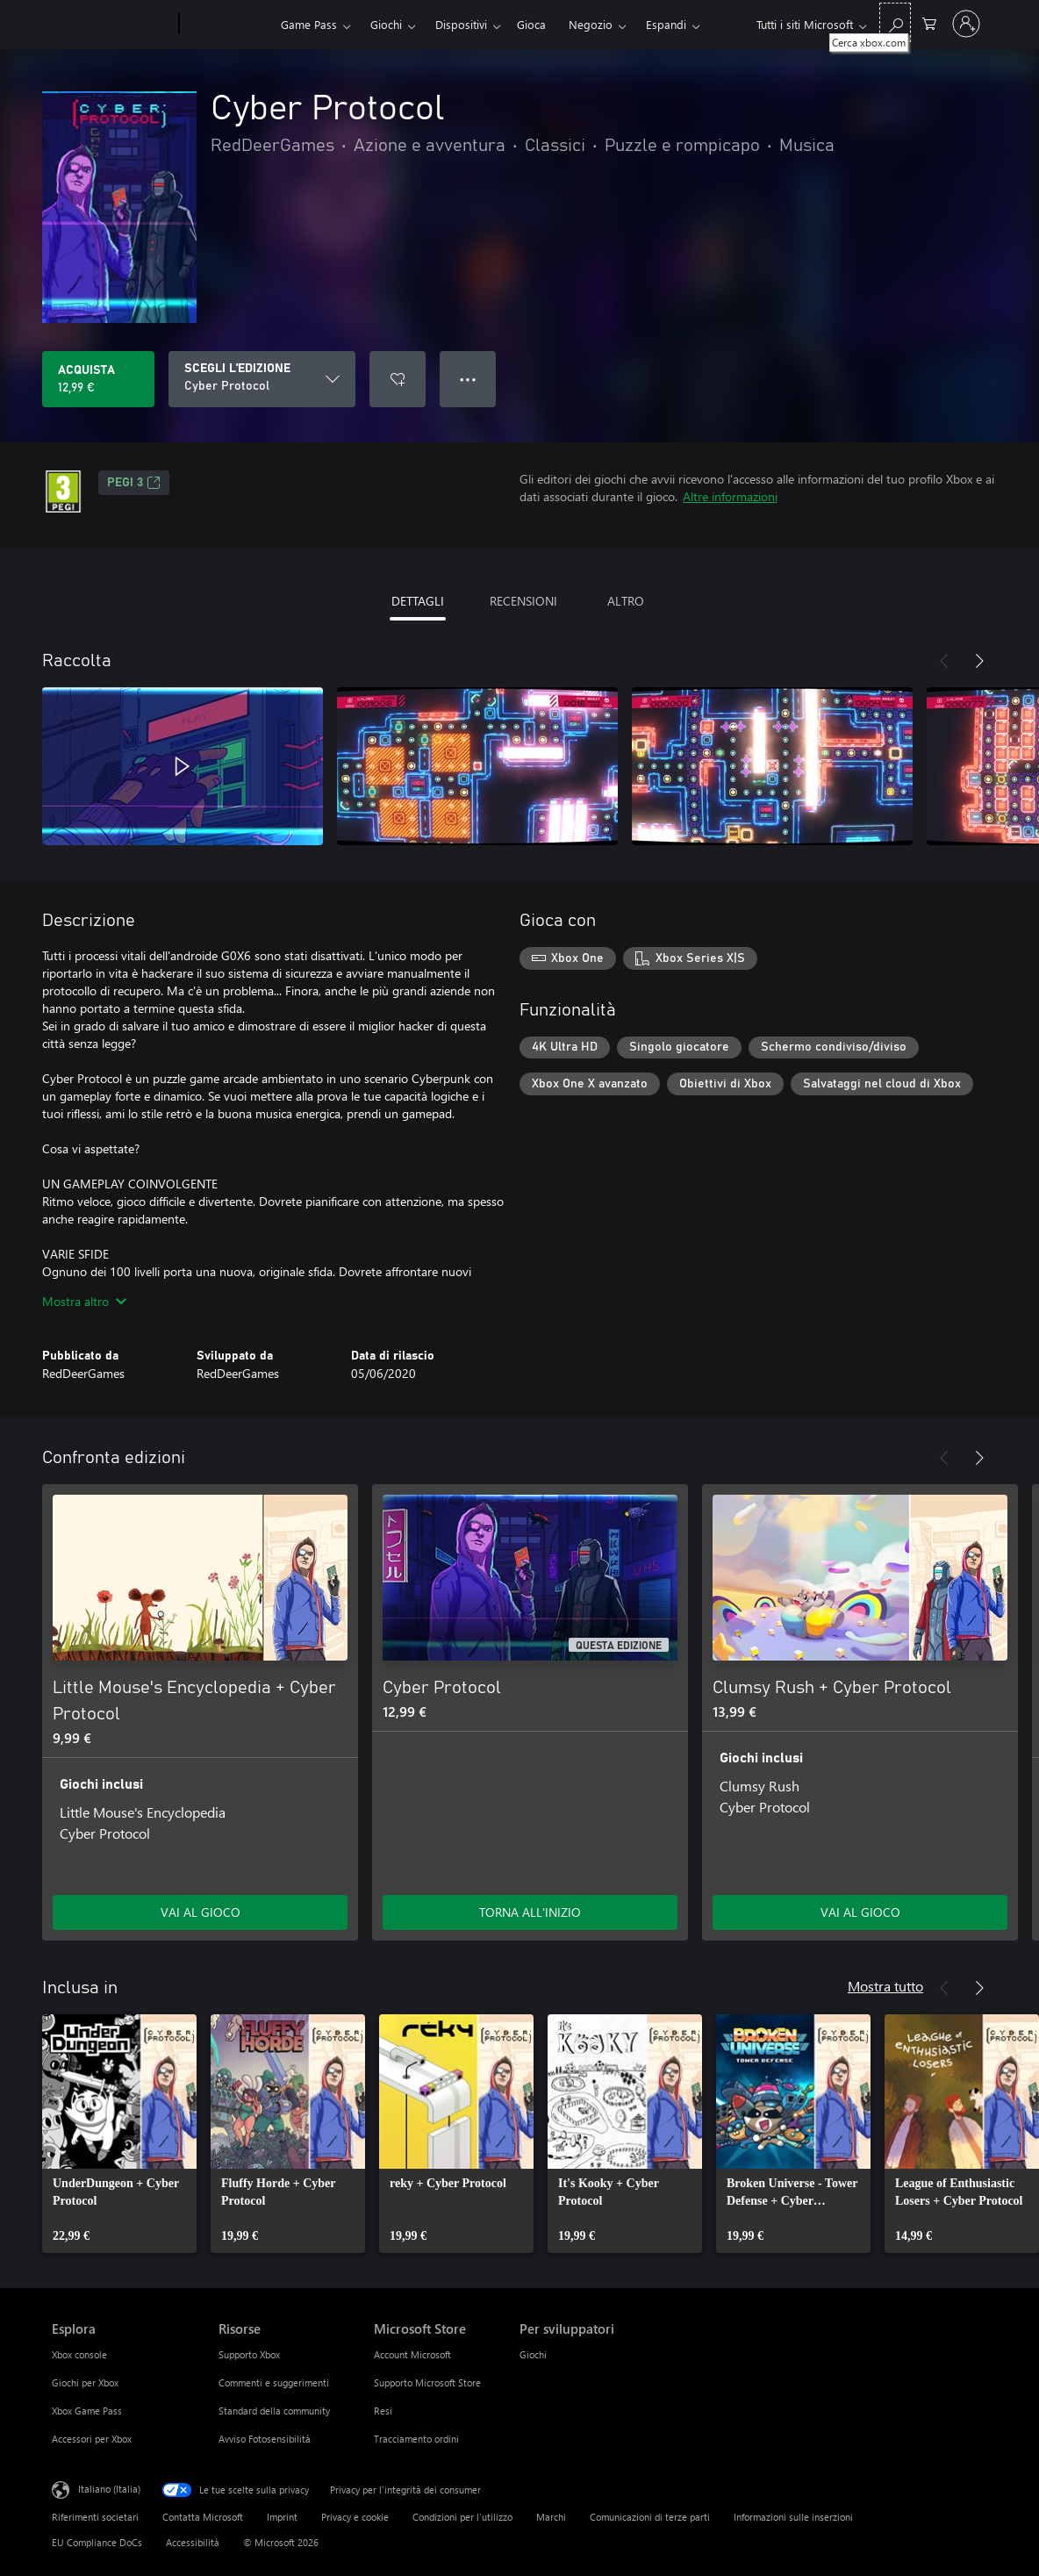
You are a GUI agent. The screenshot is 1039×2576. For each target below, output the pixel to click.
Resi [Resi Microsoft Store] (383, 2410)
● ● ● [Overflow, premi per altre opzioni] (468, 379)
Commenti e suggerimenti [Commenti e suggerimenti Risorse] (274, 2382)
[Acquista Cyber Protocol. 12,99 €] (98, 379)
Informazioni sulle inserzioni (793, 2516)
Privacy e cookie (355, 2516)
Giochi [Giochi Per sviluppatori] (533, 2354)
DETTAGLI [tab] (417, 600)
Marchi (551, 2516)
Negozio (591, 24)
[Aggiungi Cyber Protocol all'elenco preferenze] (397, 379)
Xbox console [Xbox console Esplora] (79, 2354)
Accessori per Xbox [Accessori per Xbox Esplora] (92, 2438)
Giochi (386, 24)
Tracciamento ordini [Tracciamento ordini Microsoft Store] (416, 2438)
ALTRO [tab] (625, 600)
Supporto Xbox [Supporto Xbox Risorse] (249, 2354)
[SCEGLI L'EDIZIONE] (261, 379)
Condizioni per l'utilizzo (462, 2516)
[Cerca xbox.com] (895, 22)
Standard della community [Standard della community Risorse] (274, 2410)
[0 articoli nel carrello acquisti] (929, 22)
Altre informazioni (730, 496)
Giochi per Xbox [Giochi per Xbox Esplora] (85, 2382)
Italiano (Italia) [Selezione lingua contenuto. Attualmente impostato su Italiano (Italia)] (109, 2488)
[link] (119, 2133)
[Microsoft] (112, 24)
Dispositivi (461, 24)
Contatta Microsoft (202, 2516)
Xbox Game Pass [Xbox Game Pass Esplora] (87, 2410)
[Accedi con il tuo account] (966, 24)
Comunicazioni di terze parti (650, 2516)
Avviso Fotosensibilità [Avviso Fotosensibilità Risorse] (265, 2438)
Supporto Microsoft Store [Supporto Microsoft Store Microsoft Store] (427, 2382)
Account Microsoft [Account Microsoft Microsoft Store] (412, 2354)
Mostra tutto (885, 1986)
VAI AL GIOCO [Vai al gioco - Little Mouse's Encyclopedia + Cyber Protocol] (200, 1912)
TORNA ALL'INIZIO (530, 1912)
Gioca (531, 24)
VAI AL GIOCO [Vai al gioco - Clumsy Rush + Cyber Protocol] (860, 1912)
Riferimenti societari (95, 2516)
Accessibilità (192, 2542)
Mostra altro (84, 1301)
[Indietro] (944, 661)
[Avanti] (979, 661)
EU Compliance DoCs (97, 2542)
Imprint (282, 2516)
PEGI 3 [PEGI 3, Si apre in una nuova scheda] (134, 483)
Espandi (666, 24)
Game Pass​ (309, 24)
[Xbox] (228, 24)
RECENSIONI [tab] (523, 600)
